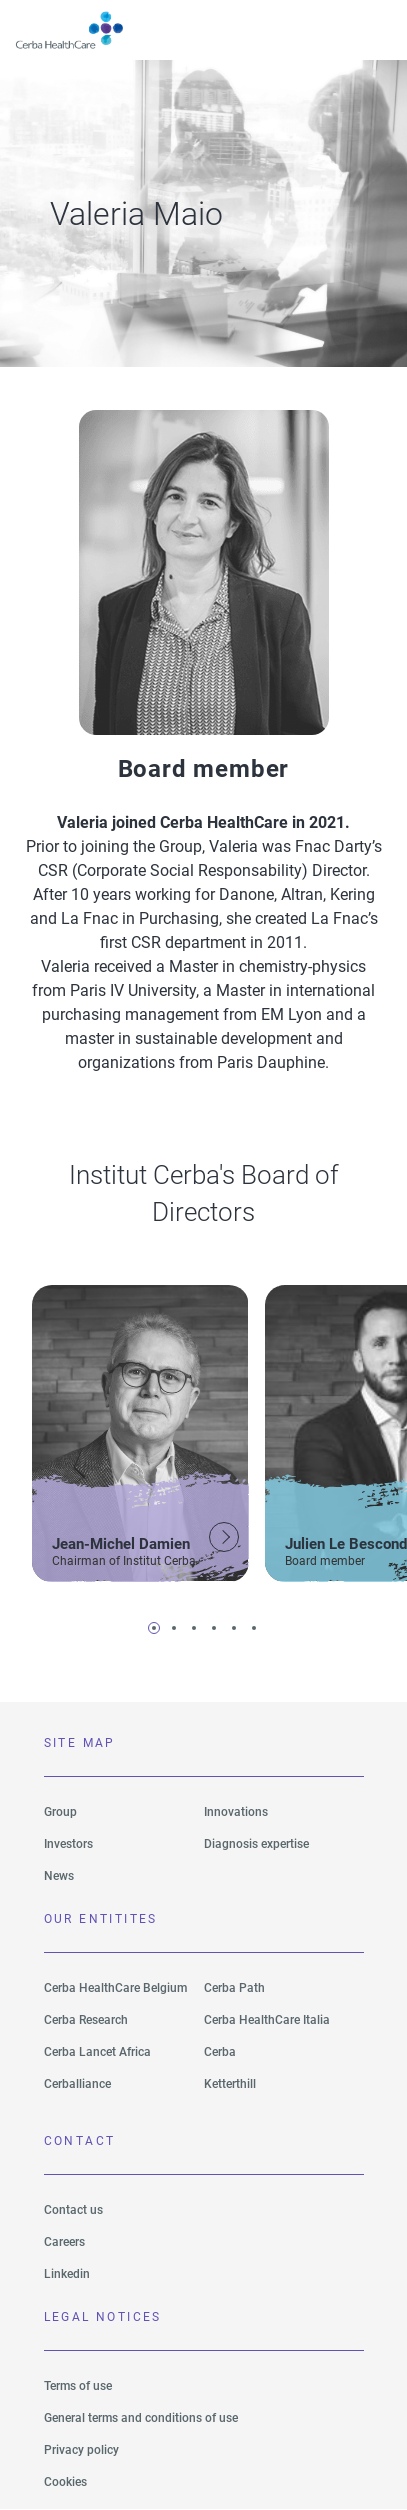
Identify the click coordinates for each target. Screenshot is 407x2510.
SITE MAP (80, 1743)
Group (60, 1812)
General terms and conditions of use (141, 2418)
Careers (64, 2242)
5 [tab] (234, 1628)
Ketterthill (230, 2084)
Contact (80, 2141)
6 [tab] (254, 1628)
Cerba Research (86, 2020)
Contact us (73, 2210)
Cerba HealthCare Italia (267, 2020)
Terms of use (78, 2386)
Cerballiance (77, 2084)
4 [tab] (214, 1628)
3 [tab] (194, 1628)
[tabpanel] (140, 1429)
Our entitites (101, 1919)
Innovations (236, 1812)
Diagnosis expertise (256, 1844)
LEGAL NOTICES (103, 2317)
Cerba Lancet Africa (97, 2052)
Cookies (65, 2482)
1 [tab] (154, 1628)
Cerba (220, 2052)
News (59, 1876)
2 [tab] (174, 1628)
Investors (68, 1844)
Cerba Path (234, 1988)
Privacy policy (81, 2450)
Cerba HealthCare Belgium (115, 1988)
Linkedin (67, 2274)
